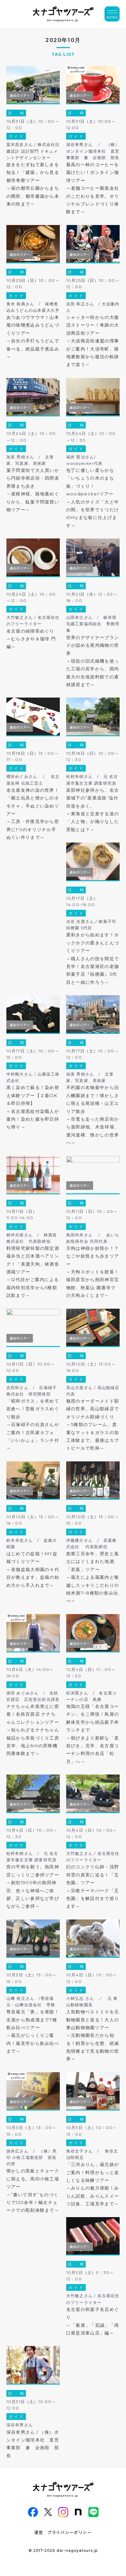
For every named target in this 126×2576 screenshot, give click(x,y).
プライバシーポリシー (69, 2532)
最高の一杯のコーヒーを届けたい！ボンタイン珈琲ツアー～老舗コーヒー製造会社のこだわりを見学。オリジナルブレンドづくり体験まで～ (92, 188)
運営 (38, 2532)
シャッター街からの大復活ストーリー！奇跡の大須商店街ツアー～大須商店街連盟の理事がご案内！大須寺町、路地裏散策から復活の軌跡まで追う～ (92, 340)
